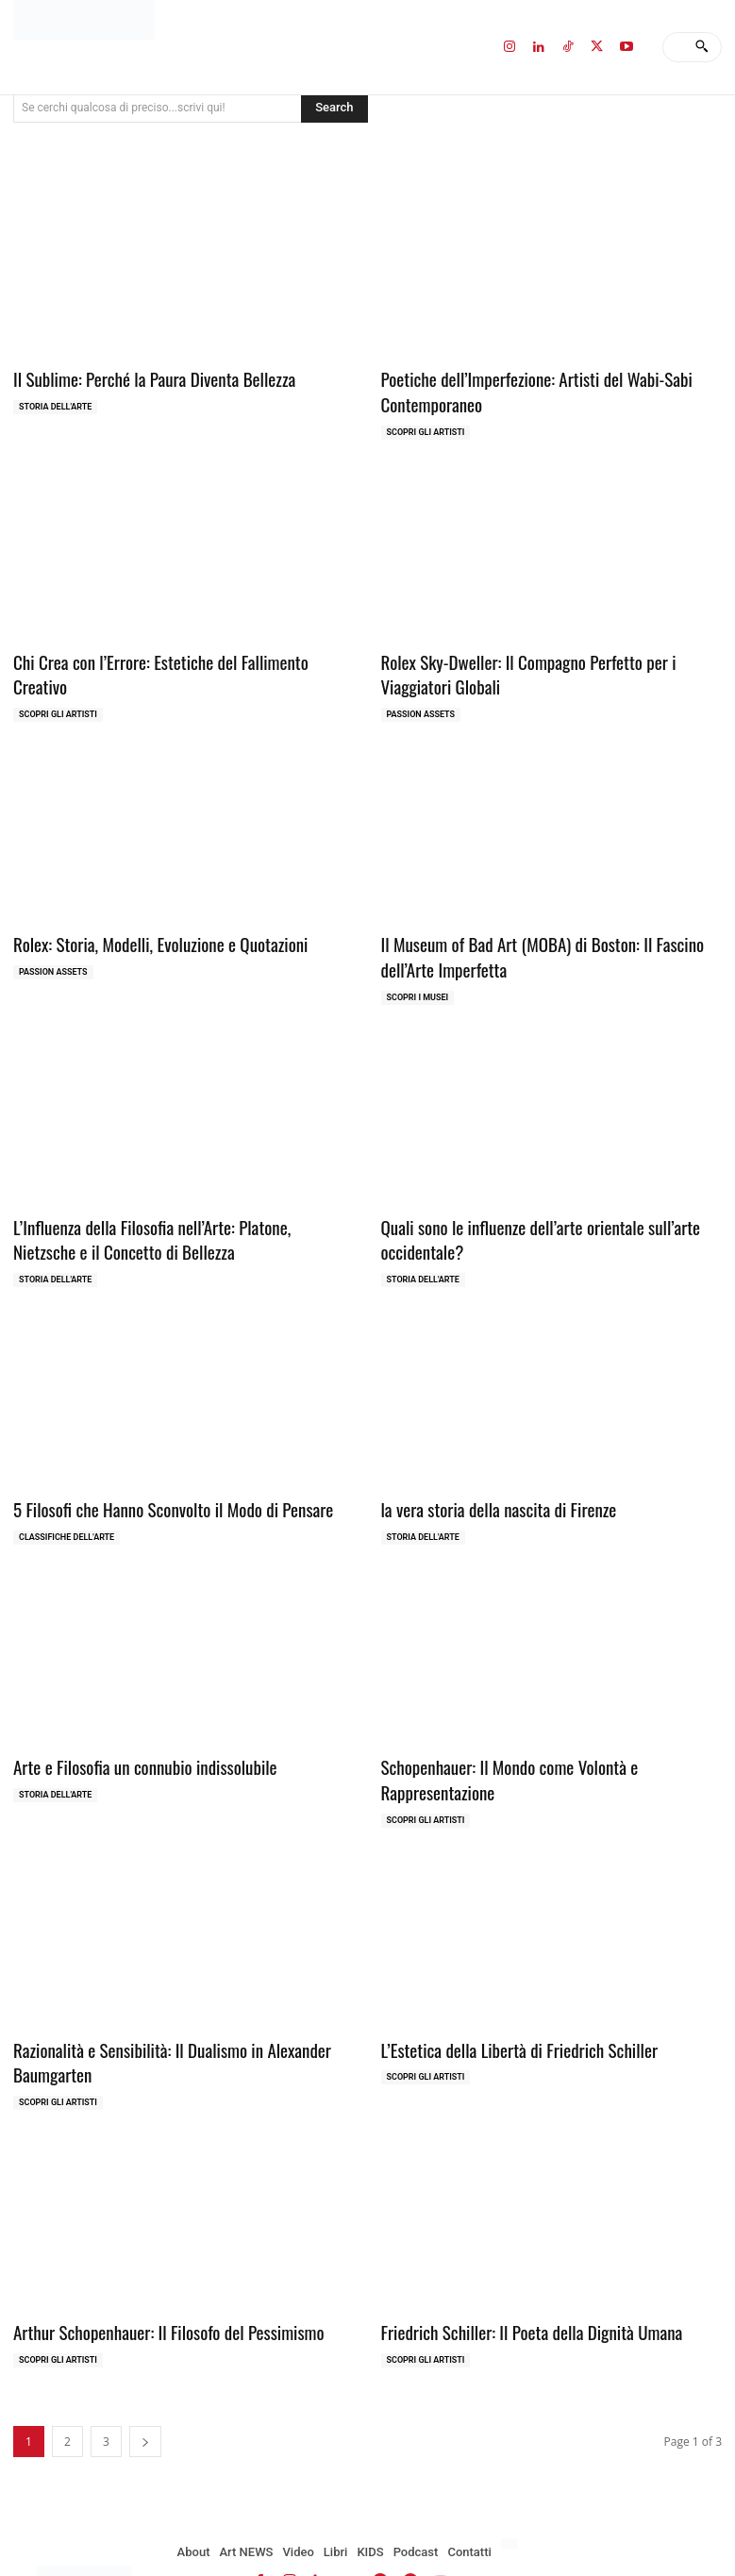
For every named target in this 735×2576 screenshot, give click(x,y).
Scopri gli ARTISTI (426, 426)
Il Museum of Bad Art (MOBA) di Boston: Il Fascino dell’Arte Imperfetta (551, 942)
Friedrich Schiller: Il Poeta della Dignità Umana (516, 2271)
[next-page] (145, 2379)
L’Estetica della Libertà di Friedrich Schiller (505, 1994)
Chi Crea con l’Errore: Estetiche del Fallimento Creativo (171, 654)
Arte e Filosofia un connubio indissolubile (131, 1739)
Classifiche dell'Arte (66, 1511)
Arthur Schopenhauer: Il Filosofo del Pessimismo (152, 2271)
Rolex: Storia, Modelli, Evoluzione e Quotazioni (145, 931)
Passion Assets (421, 703)
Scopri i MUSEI (418, 980)
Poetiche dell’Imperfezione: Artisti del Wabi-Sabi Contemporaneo (520, 388)
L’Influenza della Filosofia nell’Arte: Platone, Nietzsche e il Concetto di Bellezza (177, 1219)
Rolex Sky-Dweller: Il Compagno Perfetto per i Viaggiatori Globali (546, 666)
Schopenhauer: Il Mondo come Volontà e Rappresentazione (549, 1739)
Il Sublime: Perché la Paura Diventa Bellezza (139, 377)
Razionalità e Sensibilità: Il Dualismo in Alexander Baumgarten (155, 2005)
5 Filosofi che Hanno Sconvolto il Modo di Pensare (156, 1485)
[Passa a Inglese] (512, 2481)
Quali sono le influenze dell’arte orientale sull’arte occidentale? (524, 1219)
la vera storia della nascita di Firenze (486, 1485)
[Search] (701, 47)
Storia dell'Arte (55, 404)
